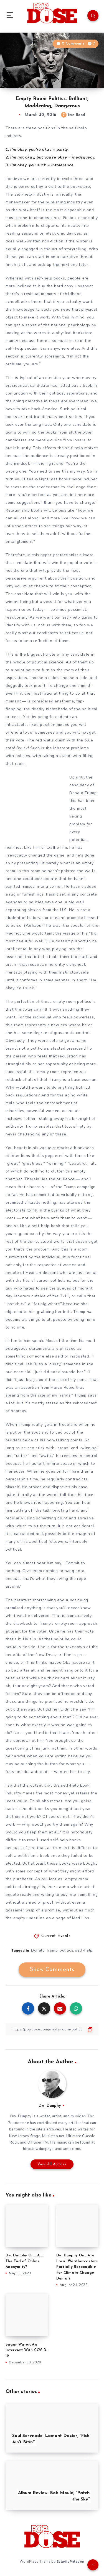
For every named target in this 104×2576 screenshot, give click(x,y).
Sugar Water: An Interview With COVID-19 (26, 2350)
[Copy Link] (52, 2029)
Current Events (55, 1936)
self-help (84, 1950)
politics (66, 1950)
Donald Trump (44, 1950)
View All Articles (52, 2164)
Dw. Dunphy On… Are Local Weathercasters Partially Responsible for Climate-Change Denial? (77, 2267)
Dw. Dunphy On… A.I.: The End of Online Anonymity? (25, 2261)
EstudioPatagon (70, 2561)
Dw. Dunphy (50, 2106)
